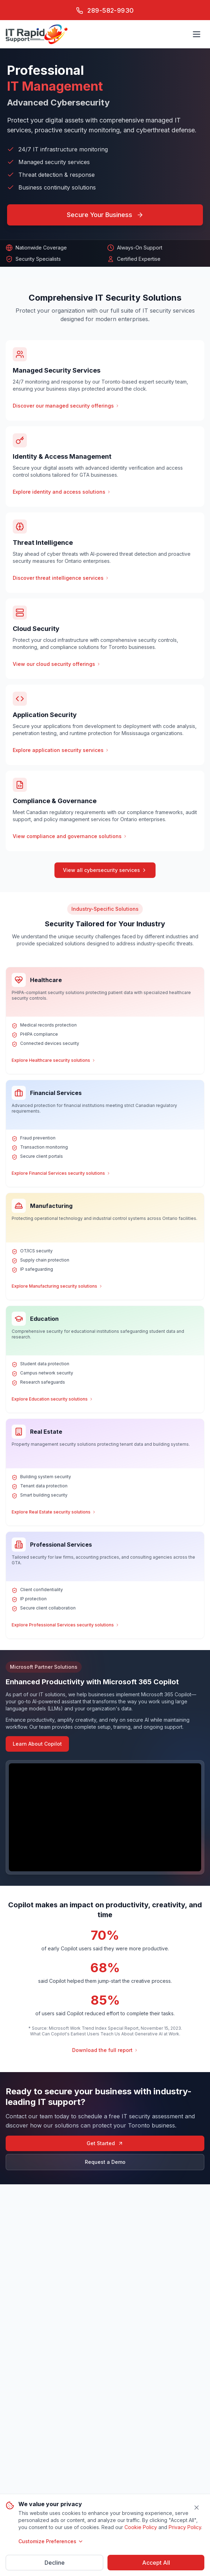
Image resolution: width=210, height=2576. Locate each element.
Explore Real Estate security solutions (54, 1512)
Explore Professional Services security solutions (65, 1624)
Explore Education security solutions (52, 1399)
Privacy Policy (185, 2527)
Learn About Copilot (37, 1744)
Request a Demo (105, 2162)
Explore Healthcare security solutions (54, 1060)
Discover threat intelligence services (61, 578)
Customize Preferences (50, 2541)
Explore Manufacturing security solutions (57, 1286)
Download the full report (105, 2050)
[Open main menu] (196, 34)
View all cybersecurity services (105, 870)
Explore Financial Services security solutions (61, 1173)
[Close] (197, 2507)
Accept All (156, 2562)
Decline (55, 2562)
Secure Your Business (105, 214)
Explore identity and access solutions (62, 492)
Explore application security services (61, 750)
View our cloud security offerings (57, 664)
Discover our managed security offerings (66, 406)
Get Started (105, 2143)
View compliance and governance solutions (70, 836)
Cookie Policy (140, 2527)
